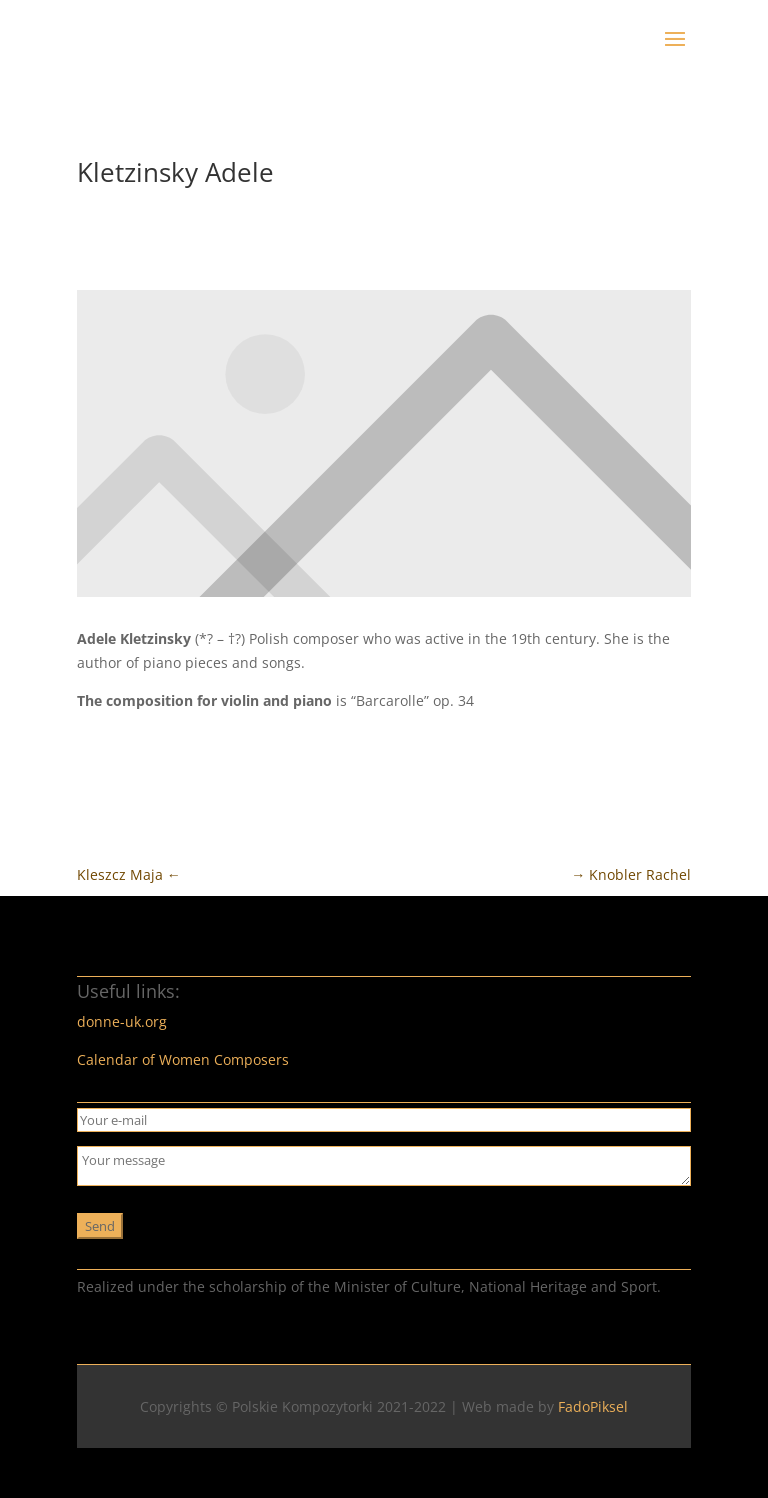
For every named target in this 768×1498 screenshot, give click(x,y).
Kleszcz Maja (129, 874)
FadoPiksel (593, 1406)
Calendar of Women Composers (183, 1059)
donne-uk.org (122, 1021)
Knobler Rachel (631, 874)
